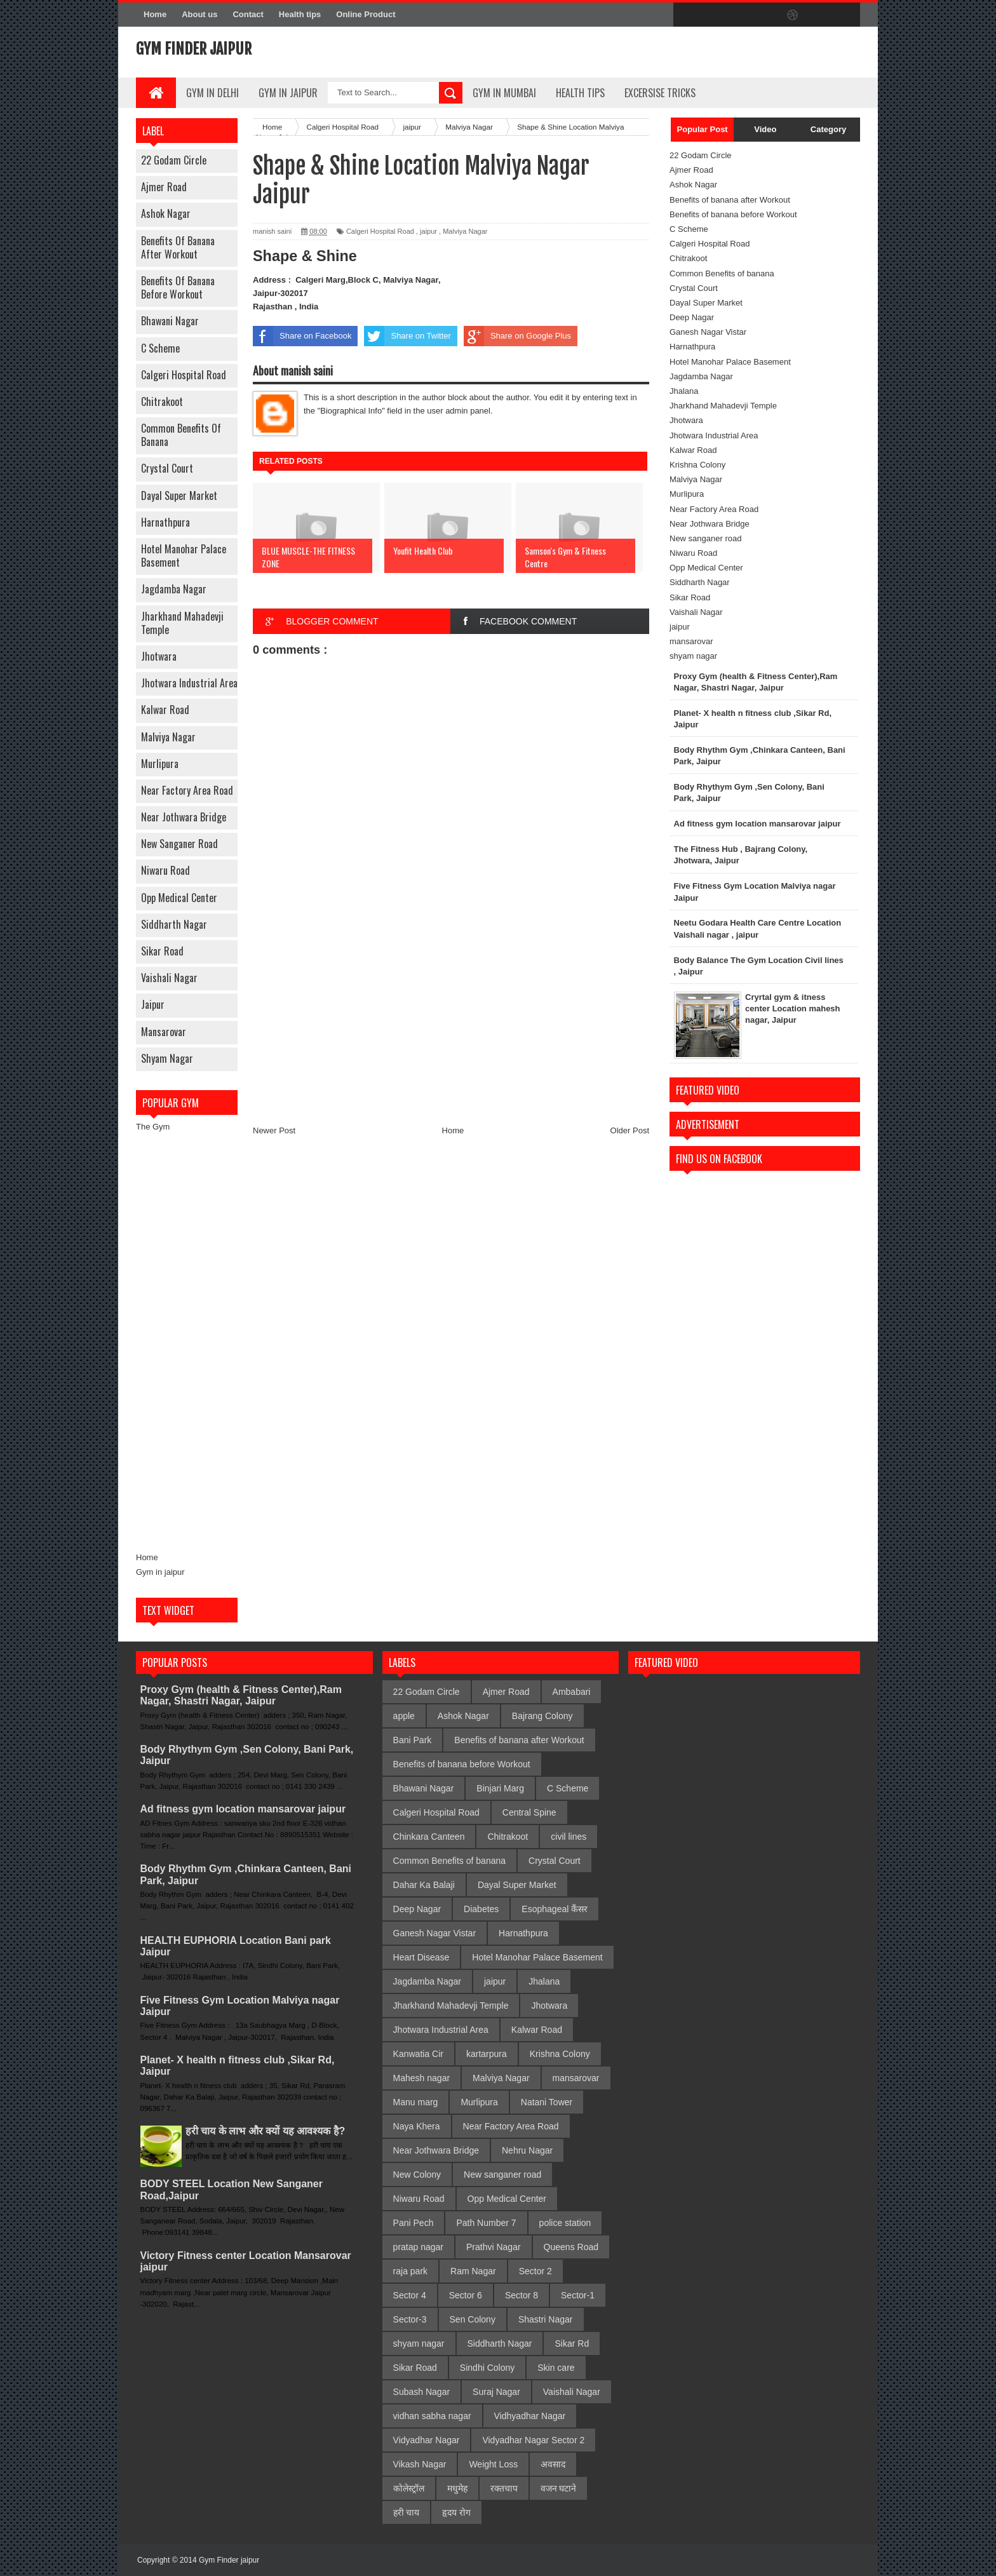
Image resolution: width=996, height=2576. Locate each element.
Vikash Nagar (420, 2464)
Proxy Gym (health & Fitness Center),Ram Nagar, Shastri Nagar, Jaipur (241, 1695)
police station (565, 2223)
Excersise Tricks (660, 92)
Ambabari (572, 1692)
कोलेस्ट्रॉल (408, 2488)
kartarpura (486, 2054)
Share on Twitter (407, 336)
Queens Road (571, 2247)
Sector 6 (465, 2295)
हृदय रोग (456, 2512)
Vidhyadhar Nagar (530, 2416)
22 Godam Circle (173, 160)
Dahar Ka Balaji (424, 1885)
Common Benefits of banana (181, 435)
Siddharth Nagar (174, 924)
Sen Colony (472, 2319)
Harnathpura (165, 522)
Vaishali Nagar (169, 977)
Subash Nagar (421, 2392)
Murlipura (159, 763)
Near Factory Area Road (187, 790)
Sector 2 (535, 2271)
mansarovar (163, 1031)
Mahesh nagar (421, 2078)
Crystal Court (167, 468)
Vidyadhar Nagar (426, 2440)
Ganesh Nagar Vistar (708, 332)
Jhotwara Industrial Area (189, 683)
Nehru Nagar (527, 2150)
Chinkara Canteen (429, 1836)
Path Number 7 (486, 2223)
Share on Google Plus (517, 336)
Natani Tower (546, 2102)
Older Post (629, 1130)
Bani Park (412, 1740)
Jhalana (684, 391)
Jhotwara (159, 656)
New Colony (417, 2174)
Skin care (555, 2368)
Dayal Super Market (179, 495)
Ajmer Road (164, 186)
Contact (247, 14)
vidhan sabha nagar (432, 2416)
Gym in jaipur (160, 1572)
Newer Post (274, 1130)
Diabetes (481, 1909)
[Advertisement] (187, 1342)
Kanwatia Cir (418, 2054)
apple (404, 1716)
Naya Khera (416, 2126)
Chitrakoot (162, 401)
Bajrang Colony (542, 1716)
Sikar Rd (572, 2343)
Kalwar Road (165, 709)
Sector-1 (578, 2295)
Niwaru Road (165, 870)
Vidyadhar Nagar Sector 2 (533, 2440)
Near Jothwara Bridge (183, 817)
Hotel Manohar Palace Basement (183, 555)
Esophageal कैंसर (555, 1909)
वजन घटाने (559, 2488)
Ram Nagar (473, 2271)
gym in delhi (212, 92)
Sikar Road (162, 951)
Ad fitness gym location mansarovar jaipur (243, 1809)
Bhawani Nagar (170, 320)
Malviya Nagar (168, 737)
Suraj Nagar (496, 2392)
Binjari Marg (500, 1788)
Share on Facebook (302, 336)
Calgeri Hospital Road (183, 374)
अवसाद (553, 2464)
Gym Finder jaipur (194, 48)
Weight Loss (493, 2464)
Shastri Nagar (545, 2319)
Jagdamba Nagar (173, 589)
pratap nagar (418, 2247)
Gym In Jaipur (288, 92)
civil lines (568, 1836)
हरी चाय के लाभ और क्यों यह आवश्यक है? (265, 2131)
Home (155, 14)
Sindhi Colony (487, 2368)
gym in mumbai (504, 92)
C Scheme (160, 348)
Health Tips (580, 92)
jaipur (153, 1004)
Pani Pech (413, 2223)
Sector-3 (410, 2319)
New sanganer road (179, 843)
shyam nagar (167, 1058)
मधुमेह (457, 2488)
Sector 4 (409, 2295)
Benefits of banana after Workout (178, 247)
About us (199, 14)
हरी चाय (406, 2512)
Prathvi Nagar (493, 2247)
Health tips (300, 14)
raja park (410, 2271)
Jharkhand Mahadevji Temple (182, 623)
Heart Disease (421, 1957)
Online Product (365, 14)
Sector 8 (521, 2295)
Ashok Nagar (166, 213)
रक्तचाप (504, 2488)
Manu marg (415, 2102)
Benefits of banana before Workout (178, 287)
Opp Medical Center (179, 897)
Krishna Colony (697, 464)
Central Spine (529, 1812)
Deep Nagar (692, 317)
